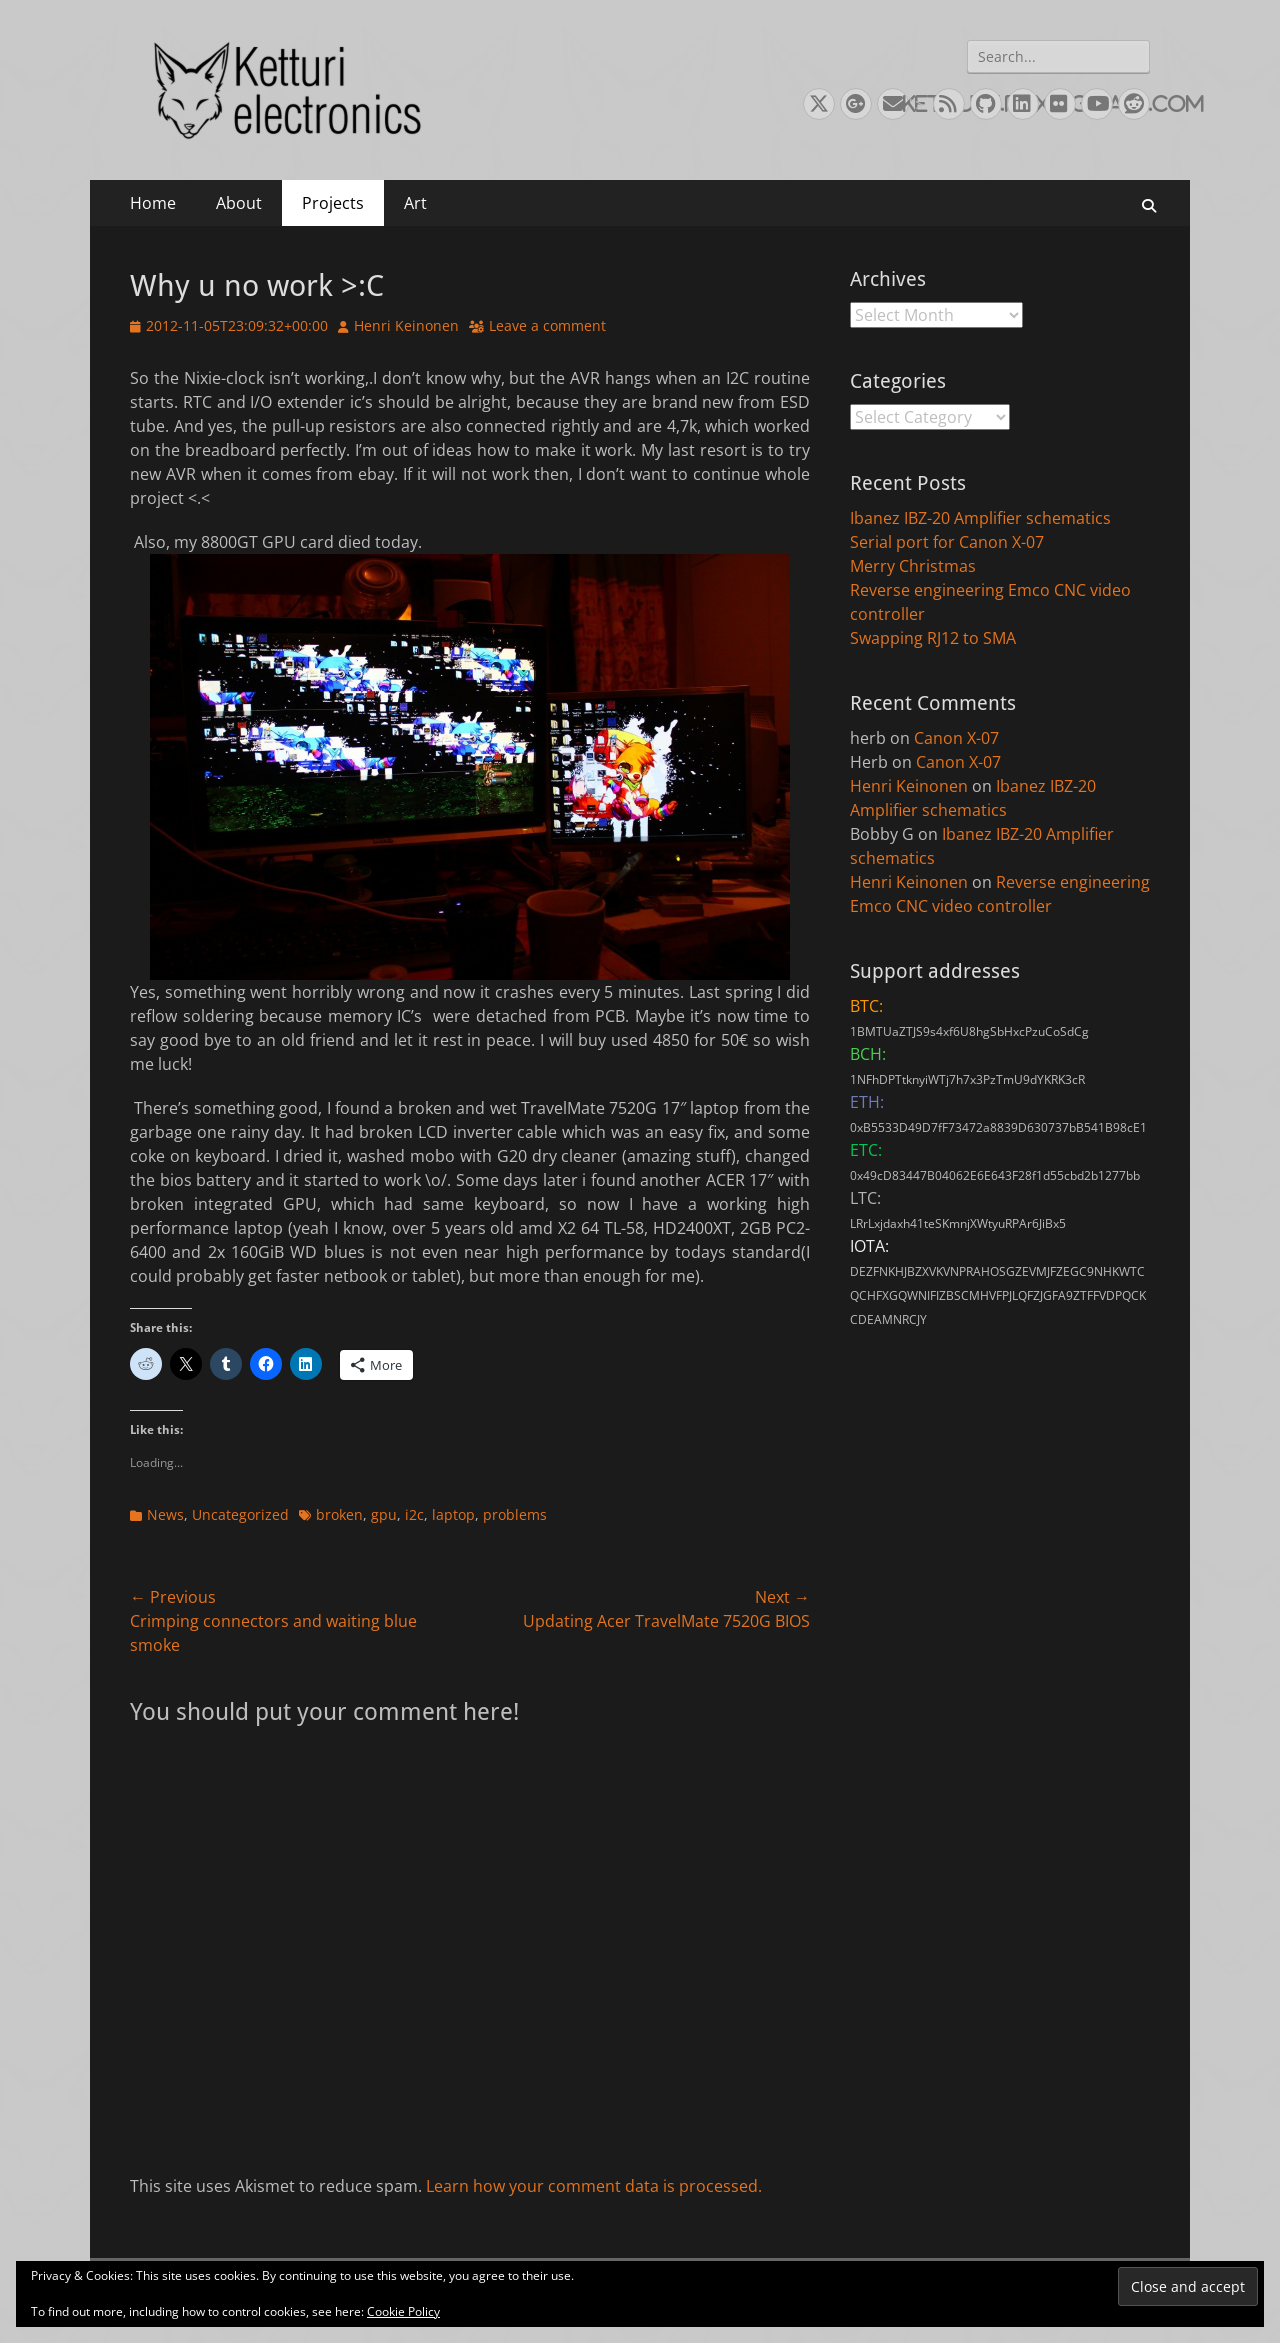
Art (415, 203)
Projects (333, 203)
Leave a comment (547, 325)
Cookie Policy (403, 2311)
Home (153, 203)
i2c (414, 1514)
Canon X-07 (956, 738)
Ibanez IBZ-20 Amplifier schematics (980, 518)
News (165, 1514)
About (239, 203)
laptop (453, 1514)
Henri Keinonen (406, 325)
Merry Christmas (913, 566)
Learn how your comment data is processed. (594, 2186)
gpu (384, 1514)
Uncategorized (240, 1514)
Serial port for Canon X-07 (947, 542)
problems (515, 1514)
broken (339, 1514)
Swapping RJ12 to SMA (933, 638)
